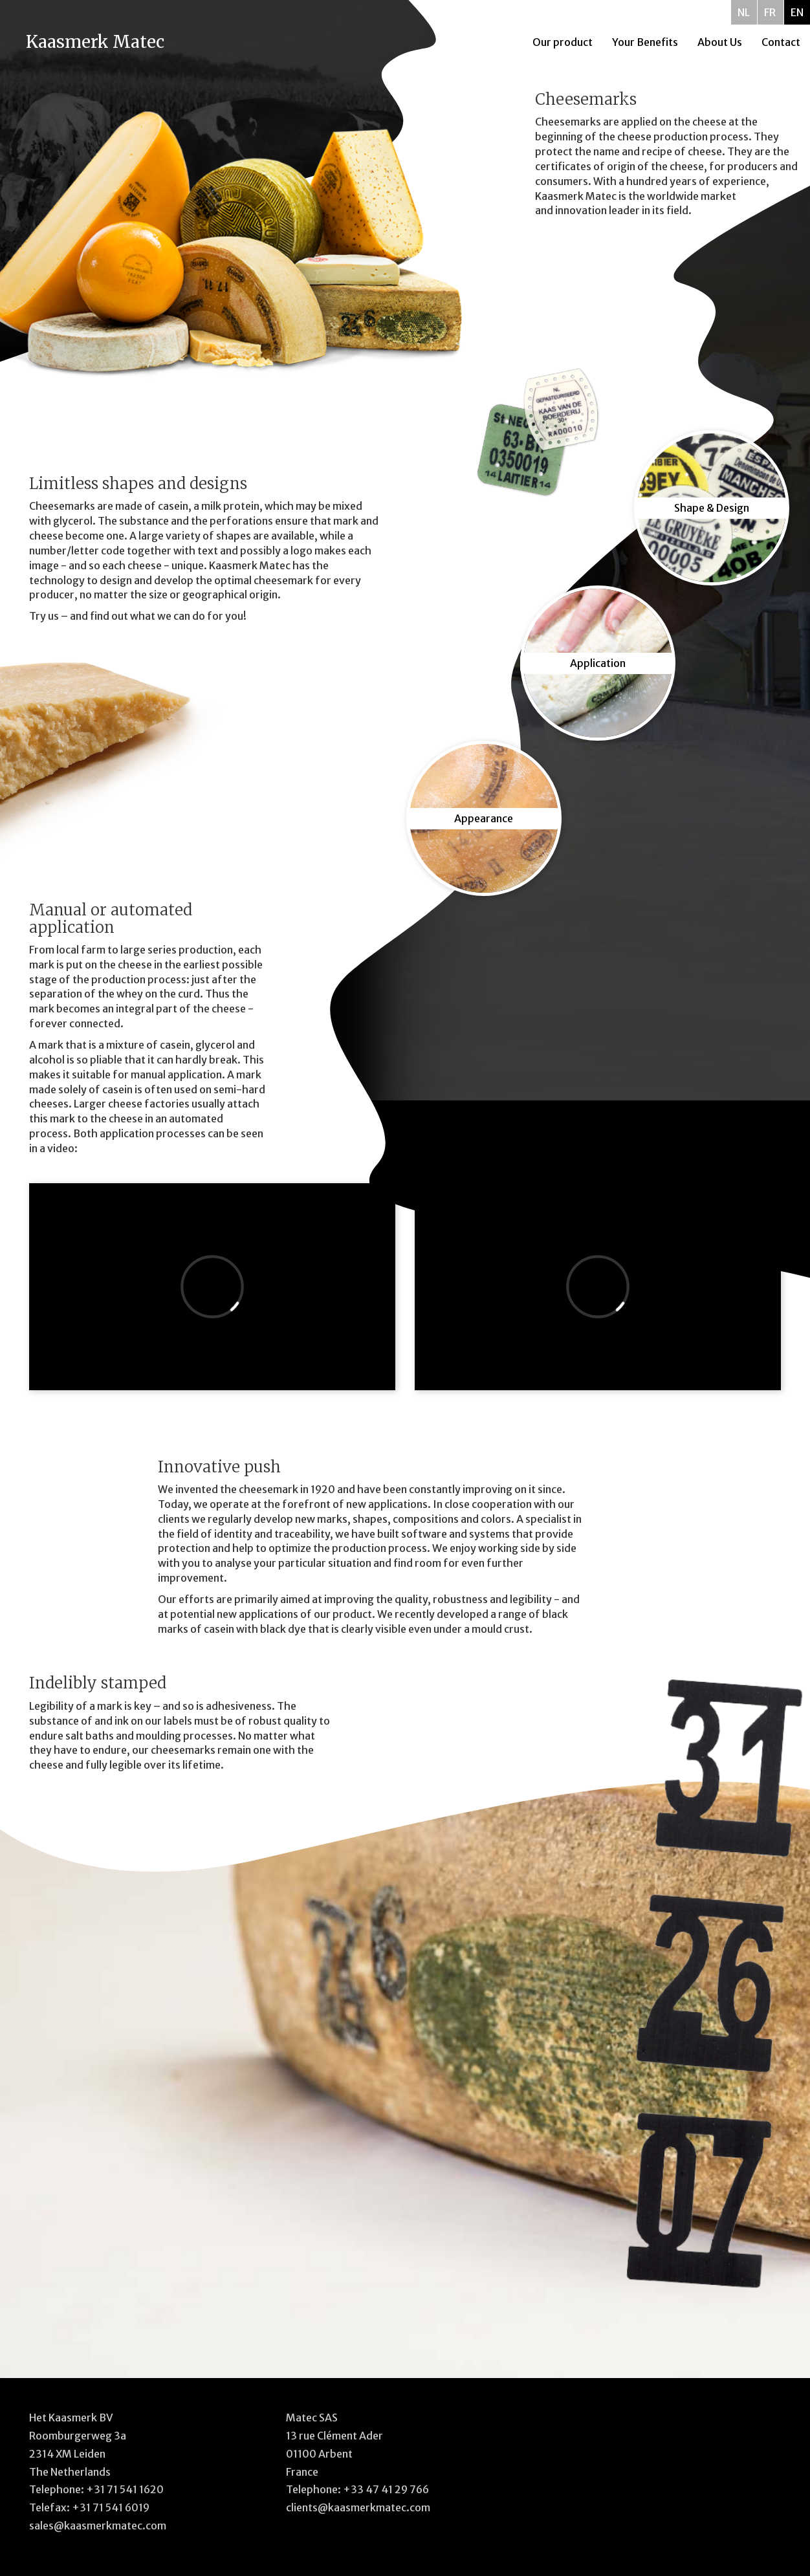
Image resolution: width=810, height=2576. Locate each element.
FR (770, 12)
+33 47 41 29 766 (386, 2489)
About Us (719, 42)
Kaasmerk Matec (95, 41)
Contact (780, 42)
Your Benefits (645, 42)
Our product (562, 42)
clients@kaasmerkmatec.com (358, 2507)
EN (797, 12)
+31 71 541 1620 (125, 2489)
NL (744, 12)
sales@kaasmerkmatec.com (97, 2525)
